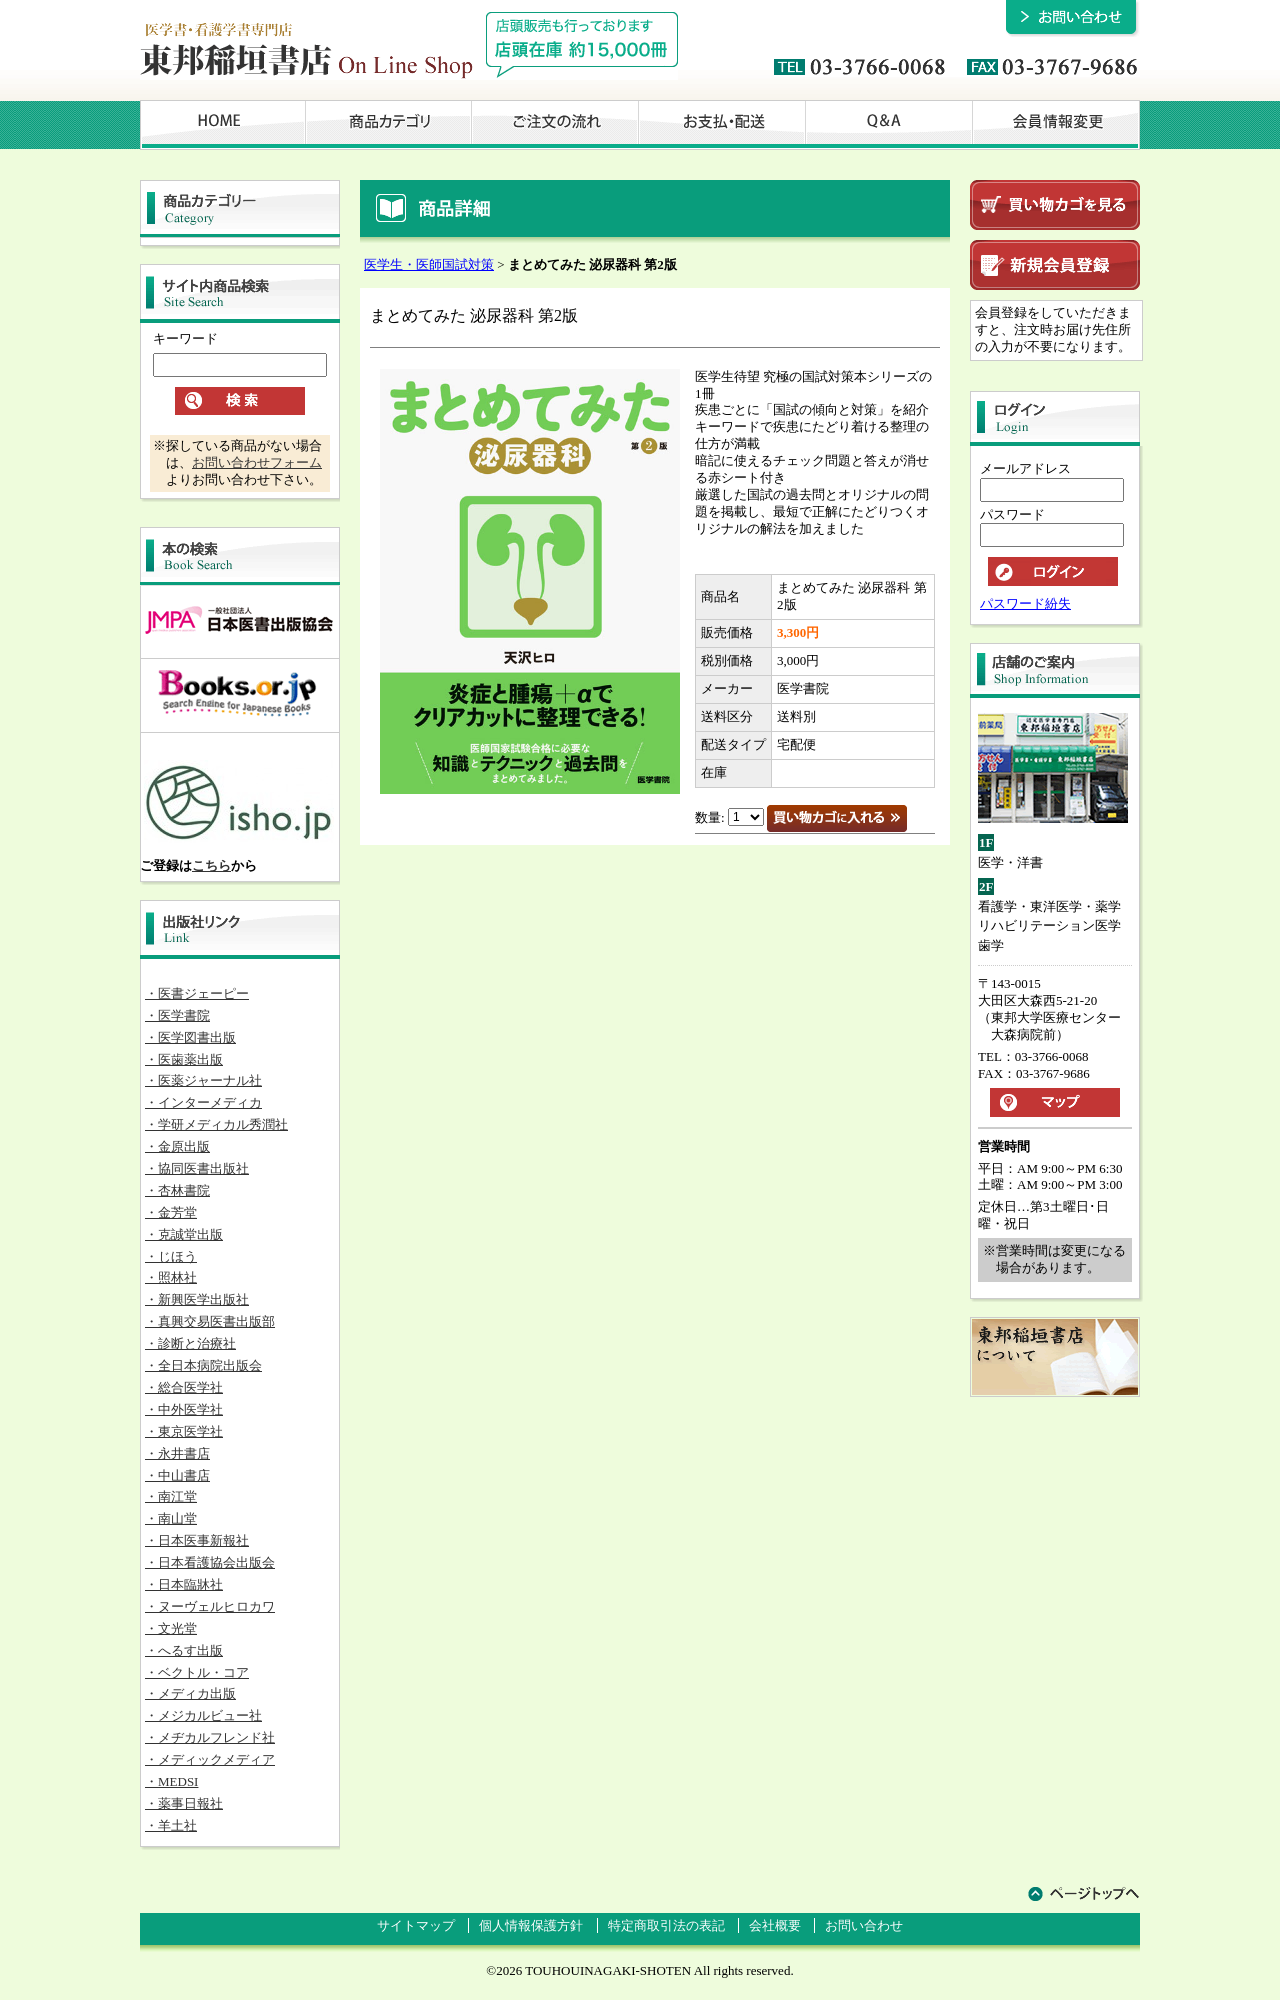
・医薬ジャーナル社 (203, 1080)
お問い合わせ (864, 1925)
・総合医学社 (184, 1387)
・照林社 (171, 1277)
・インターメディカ (203, 1102)
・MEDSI (171, 1781)
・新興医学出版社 (197, 1299)
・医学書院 (177, 1015)
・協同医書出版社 (197, 1168)
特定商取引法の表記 (666, 1925)
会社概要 (775, 1925)
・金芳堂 (171, 1212)
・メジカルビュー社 (203, 1715)
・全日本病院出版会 (203, 1365)
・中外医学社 (184, 1409)
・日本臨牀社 (184, 1584)
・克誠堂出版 (184, 1234)
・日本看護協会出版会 (210, 1562)
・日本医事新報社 (197, 1540)
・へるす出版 (184, 1650)
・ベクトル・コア (197, 1672)
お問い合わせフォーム (257, 462)
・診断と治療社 (190, 1343)
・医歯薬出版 (184, 1059)
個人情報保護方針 (531, 1925)
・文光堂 (171, 1628)
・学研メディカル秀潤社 (216, 1124)
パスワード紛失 (1025, 603)
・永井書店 (177, 1453)
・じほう (171, 1256)
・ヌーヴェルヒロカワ (210, 1606)
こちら (211, 865)
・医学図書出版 (190, 1037)
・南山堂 (171, 1518)
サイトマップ (416, 1925)
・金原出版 (177, 1146)
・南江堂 (171, 1496)
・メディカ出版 (190, 1693)
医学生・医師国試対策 (429, 264)
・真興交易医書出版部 (210, 1321)
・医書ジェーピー (197, 993)
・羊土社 (171, 1825)
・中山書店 (177, 1475)
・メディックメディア (210, 1759)
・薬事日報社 (184, 1803)
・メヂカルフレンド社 (210, 1737)
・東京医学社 (184, 1431)
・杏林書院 (177, 1190)
